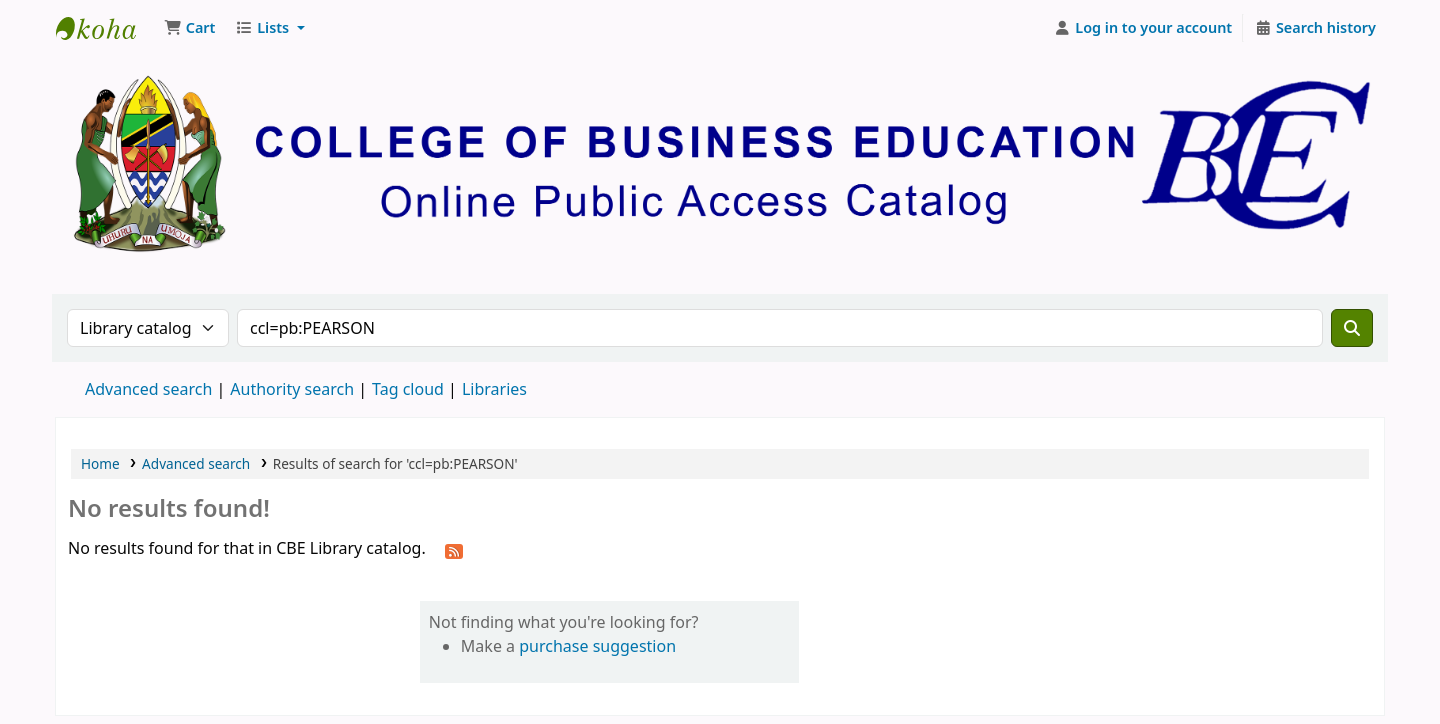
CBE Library (106, 28)
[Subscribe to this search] (454, 550)
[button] (189, 28)
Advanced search (148, 389)
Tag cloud (408, 389)
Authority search (292, 389)
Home (100, 463)
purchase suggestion (597, 646)
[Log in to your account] (1143, 28)
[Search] (1352, 328)
